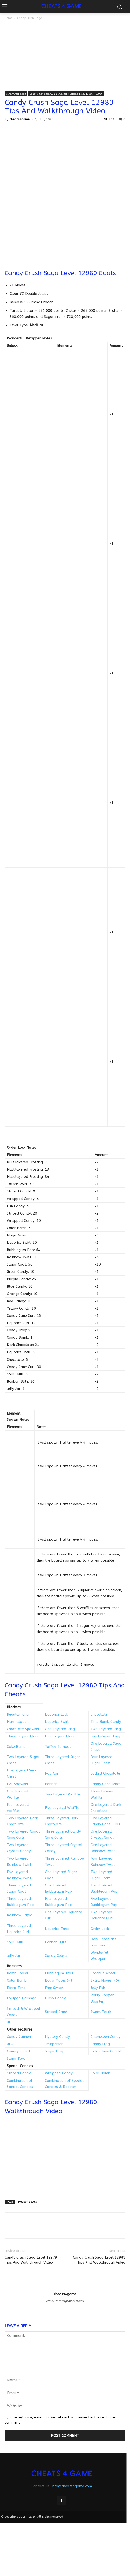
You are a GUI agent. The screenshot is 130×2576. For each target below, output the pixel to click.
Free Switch (54, 1988)
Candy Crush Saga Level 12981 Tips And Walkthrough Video (99, 2259)
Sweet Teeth (101, 2012)
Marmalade (17, 1722)
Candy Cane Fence (106, 1784)
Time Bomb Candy (106, 1722)
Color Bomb (17, 1980)
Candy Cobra (56, 1955)
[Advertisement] (65, 56)
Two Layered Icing (106, 1729)
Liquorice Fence (57, 1929)
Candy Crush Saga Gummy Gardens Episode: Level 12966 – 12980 (66, 93)
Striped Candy (19, 2073)
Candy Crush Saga (29, 18)
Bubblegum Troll (59, 1973)
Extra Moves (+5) (105, 1980)
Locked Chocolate (105, 1773)
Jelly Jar (13, 1955)
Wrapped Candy (59, 2073)
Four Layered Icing (60, 1736)
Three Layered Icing (23, 1736)
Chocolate (99, 1714)
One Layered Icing (60, 1729)
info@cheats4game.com (72, 2486)
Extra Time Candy (106, 2051)
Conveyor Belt (18, 2051)
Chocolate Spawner (23, 1729)
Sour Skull (15, 1942)
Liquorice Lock (56, 1714)
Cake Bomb (16, 1746)
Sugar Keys (16, 2058)
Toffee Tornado (58, 1746)
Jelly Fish (98, 1988)
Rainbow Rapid (19, 1915)
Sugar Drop (54, 2051)
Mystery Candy (57, 2037)
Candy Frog (100, 2044)
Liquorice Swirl (57, 1722)
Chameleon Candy (106, 2037)
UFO (10, 2022)
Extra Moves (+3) (59, 1980)
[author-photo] (65, 2286)
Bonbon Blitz (55, 1942)
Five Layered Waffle (62, 1808)
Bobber (51, 1784)
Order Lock (100, 1929)
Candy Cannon (19, 2037)
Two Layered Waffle (62, 1794)
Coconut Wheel (103, 1973)
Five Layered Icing (105, 1736)
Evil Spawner (17, 1784)
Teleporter (54, 2044)
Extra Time (16, 1988)
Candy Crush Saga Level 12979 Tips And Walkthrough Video (31, 2259)
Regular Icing (18, 1714)
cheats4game (20, 119)
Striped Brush (56, 2012)
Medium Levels (27, 2201)
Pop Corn (52, 1773)
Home (8, 18)
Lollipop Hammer (21, 1998)
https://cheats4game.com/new (65, 2301)
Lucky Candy (55, 1998)
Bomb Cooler (17, 1973)
